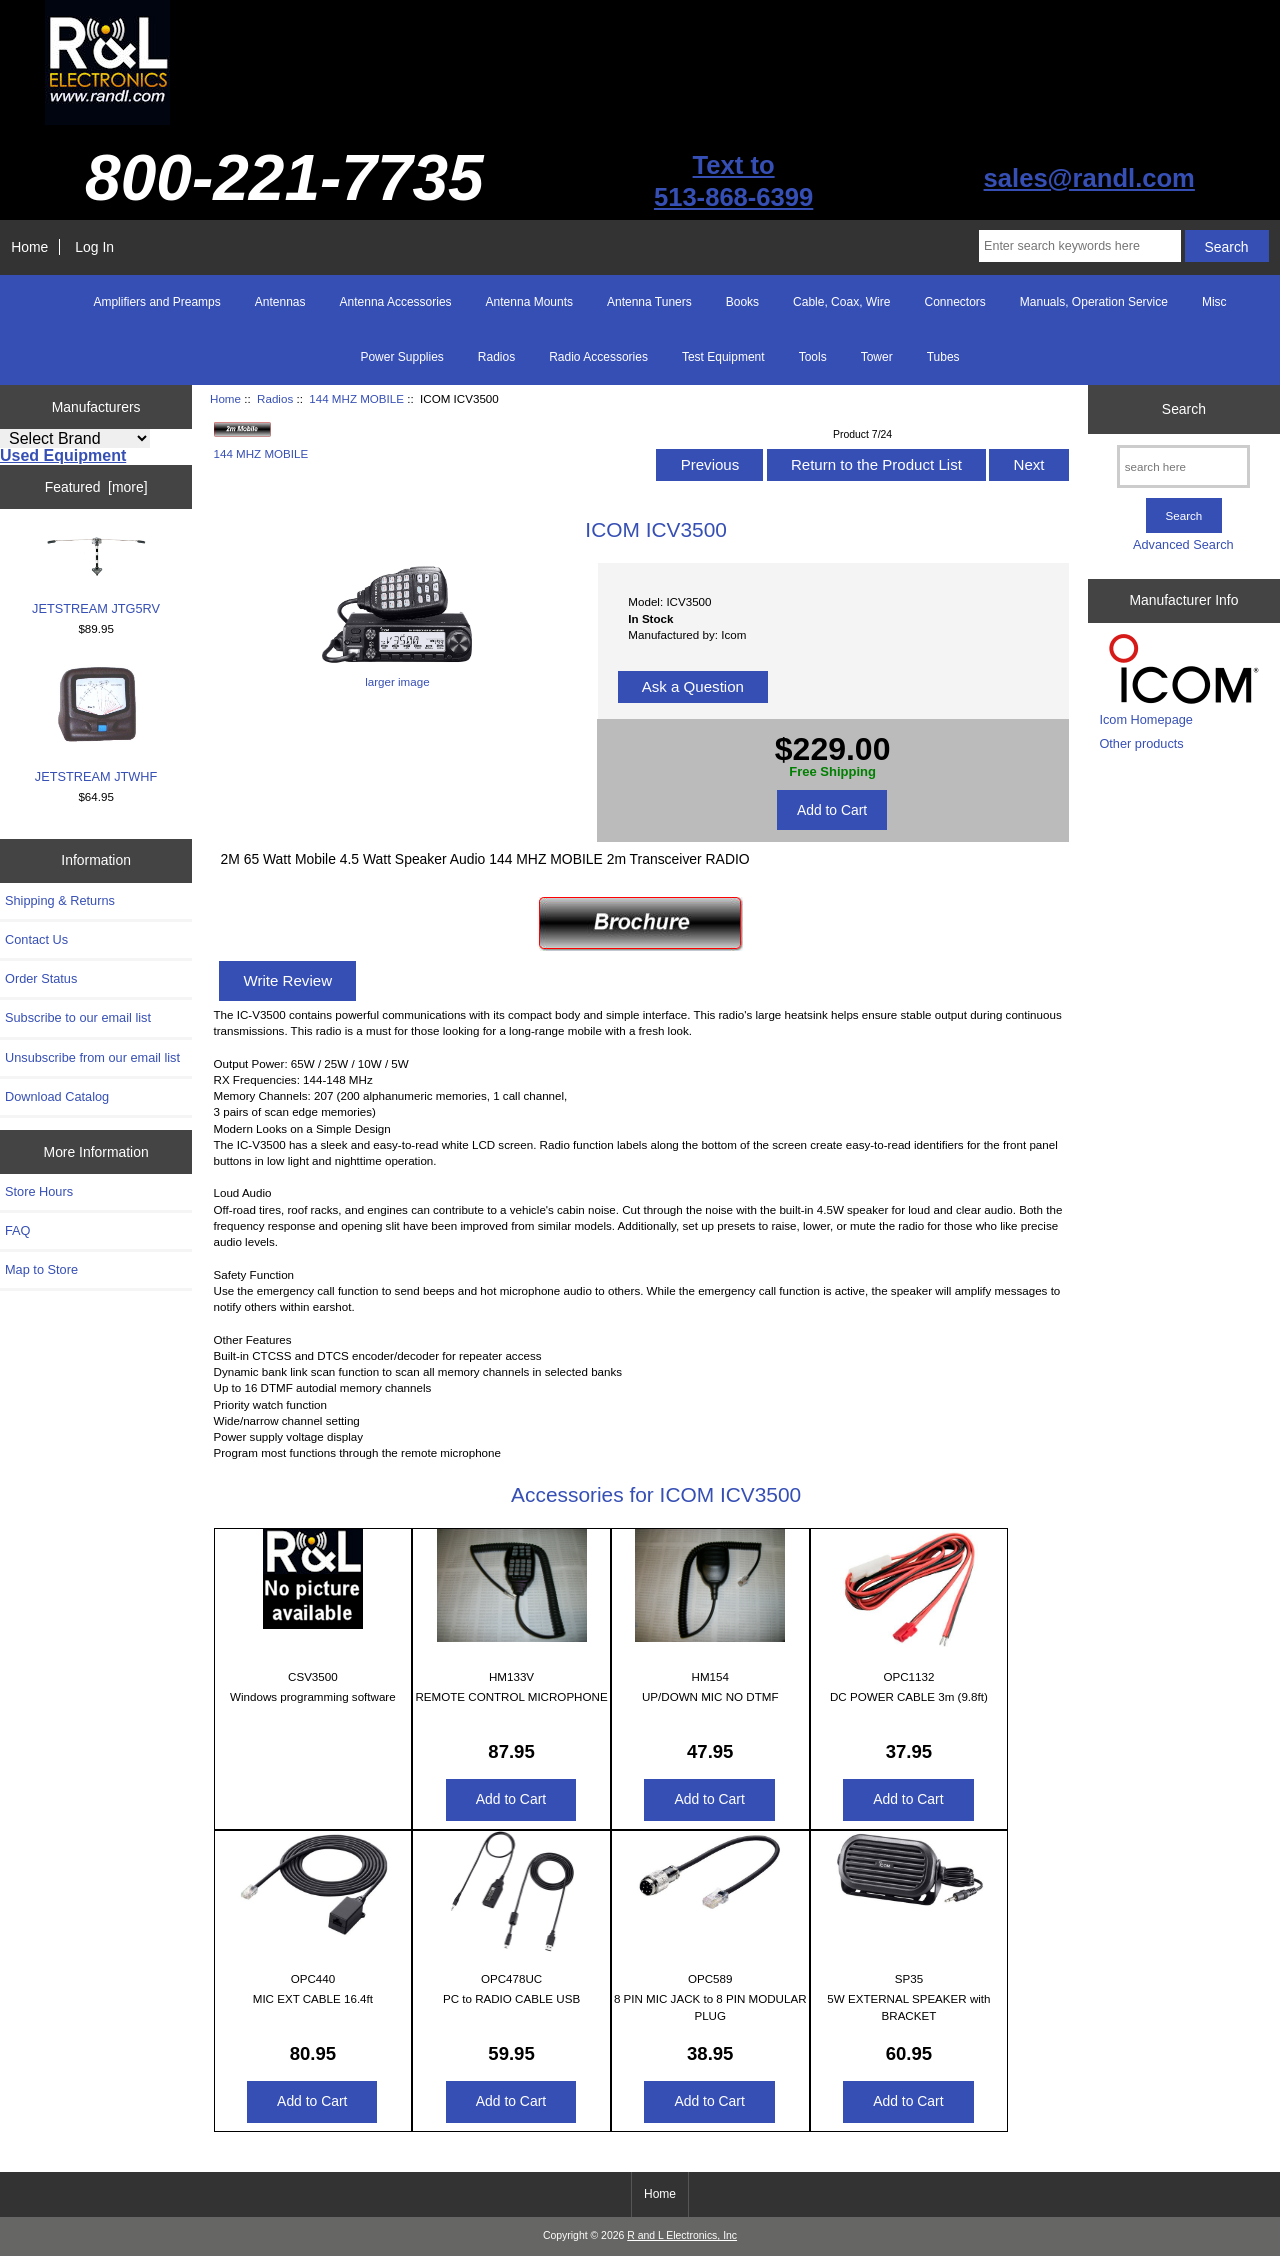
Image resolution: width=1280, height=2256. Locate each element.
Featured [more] (96, 487)
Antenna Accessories (396, 302)
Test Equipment (723, 357)
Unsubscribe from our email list (92, 1057)
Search (1184, 409)
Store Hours (39, 1191)
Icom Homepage (1146, 719)
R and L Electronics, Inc (682, 2235)
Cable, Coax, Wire (841, 302)
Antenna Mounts (529, 302)
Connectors (954, 302)
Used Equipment (63, 455)
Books (742, 302)
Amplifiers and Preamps (156, 302)
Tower (877, 357)
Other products (1141, 743)
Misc (1214, 302)
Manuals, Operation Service (1094, 302)
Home (29, 247)
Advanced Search (1183, 544)
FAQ (18, 1230)
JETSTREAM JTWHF (96, 724)
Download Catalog (57, 1096)
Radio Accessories (598, 357)
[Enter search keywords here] (1080, 246)
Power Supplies (401, 357)
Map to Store (41, 1269)
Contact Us (36, 939)
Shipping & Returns (60, 900)
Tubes (943, 357)
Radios (275, 398)
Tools (813, 357)
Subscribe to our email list (78, 1017)
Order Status (41, 978)
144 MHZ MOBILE (356, 398)
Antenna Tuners (649, 302)
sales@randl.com (1089, 178)
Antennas (280, 302)
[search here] (1183, 466)
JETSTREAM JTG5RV (96, 576)
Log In (94, 247)
